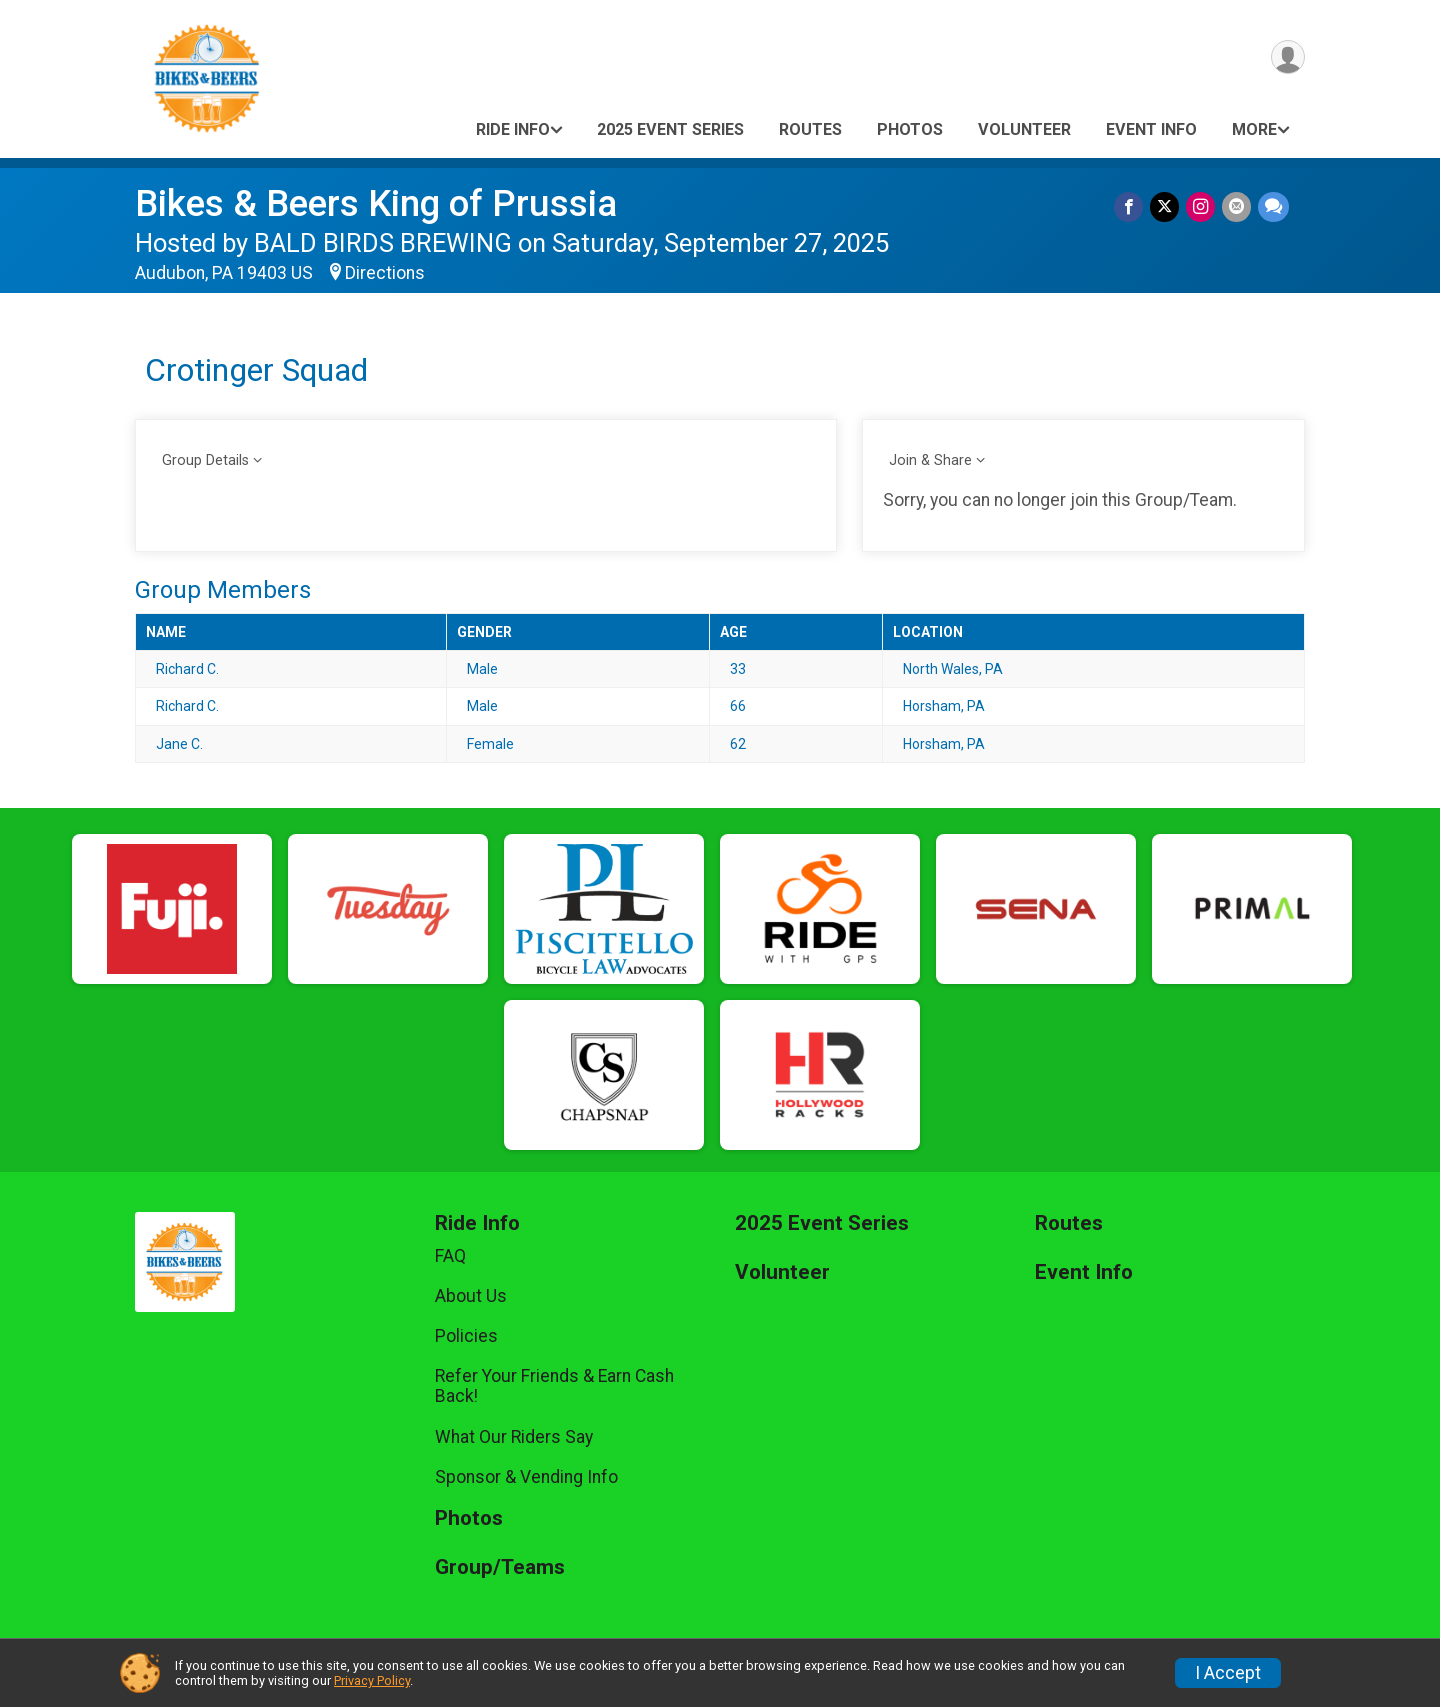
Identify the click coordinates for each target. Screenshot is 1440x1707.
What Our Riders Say (514, 1437)
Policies (466, 1336)
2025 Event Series (670, 129)
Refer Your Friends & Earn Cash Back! (554, 1386)
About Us (471, 1296)
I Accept (1228, 1673)
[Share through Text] (1273, 207)
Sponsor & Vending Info (526, 1477)
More (1254, 129)
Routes (810, 129)
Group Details (205, 460)
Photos (910, 129)
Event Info (1151, 129)
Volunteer (1024, 129)
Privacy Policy (372, 1680)
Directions (385, 273)
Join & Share (930, 460)
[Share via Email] (1237, 207)
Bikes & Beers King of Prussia (376, 203)
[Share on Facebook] (1132, 207)
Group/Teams (500, 1567)
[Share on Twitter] (1167, 207)
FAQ (450, 1256)
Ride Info (513, 129)
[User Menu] (1286, 58)
